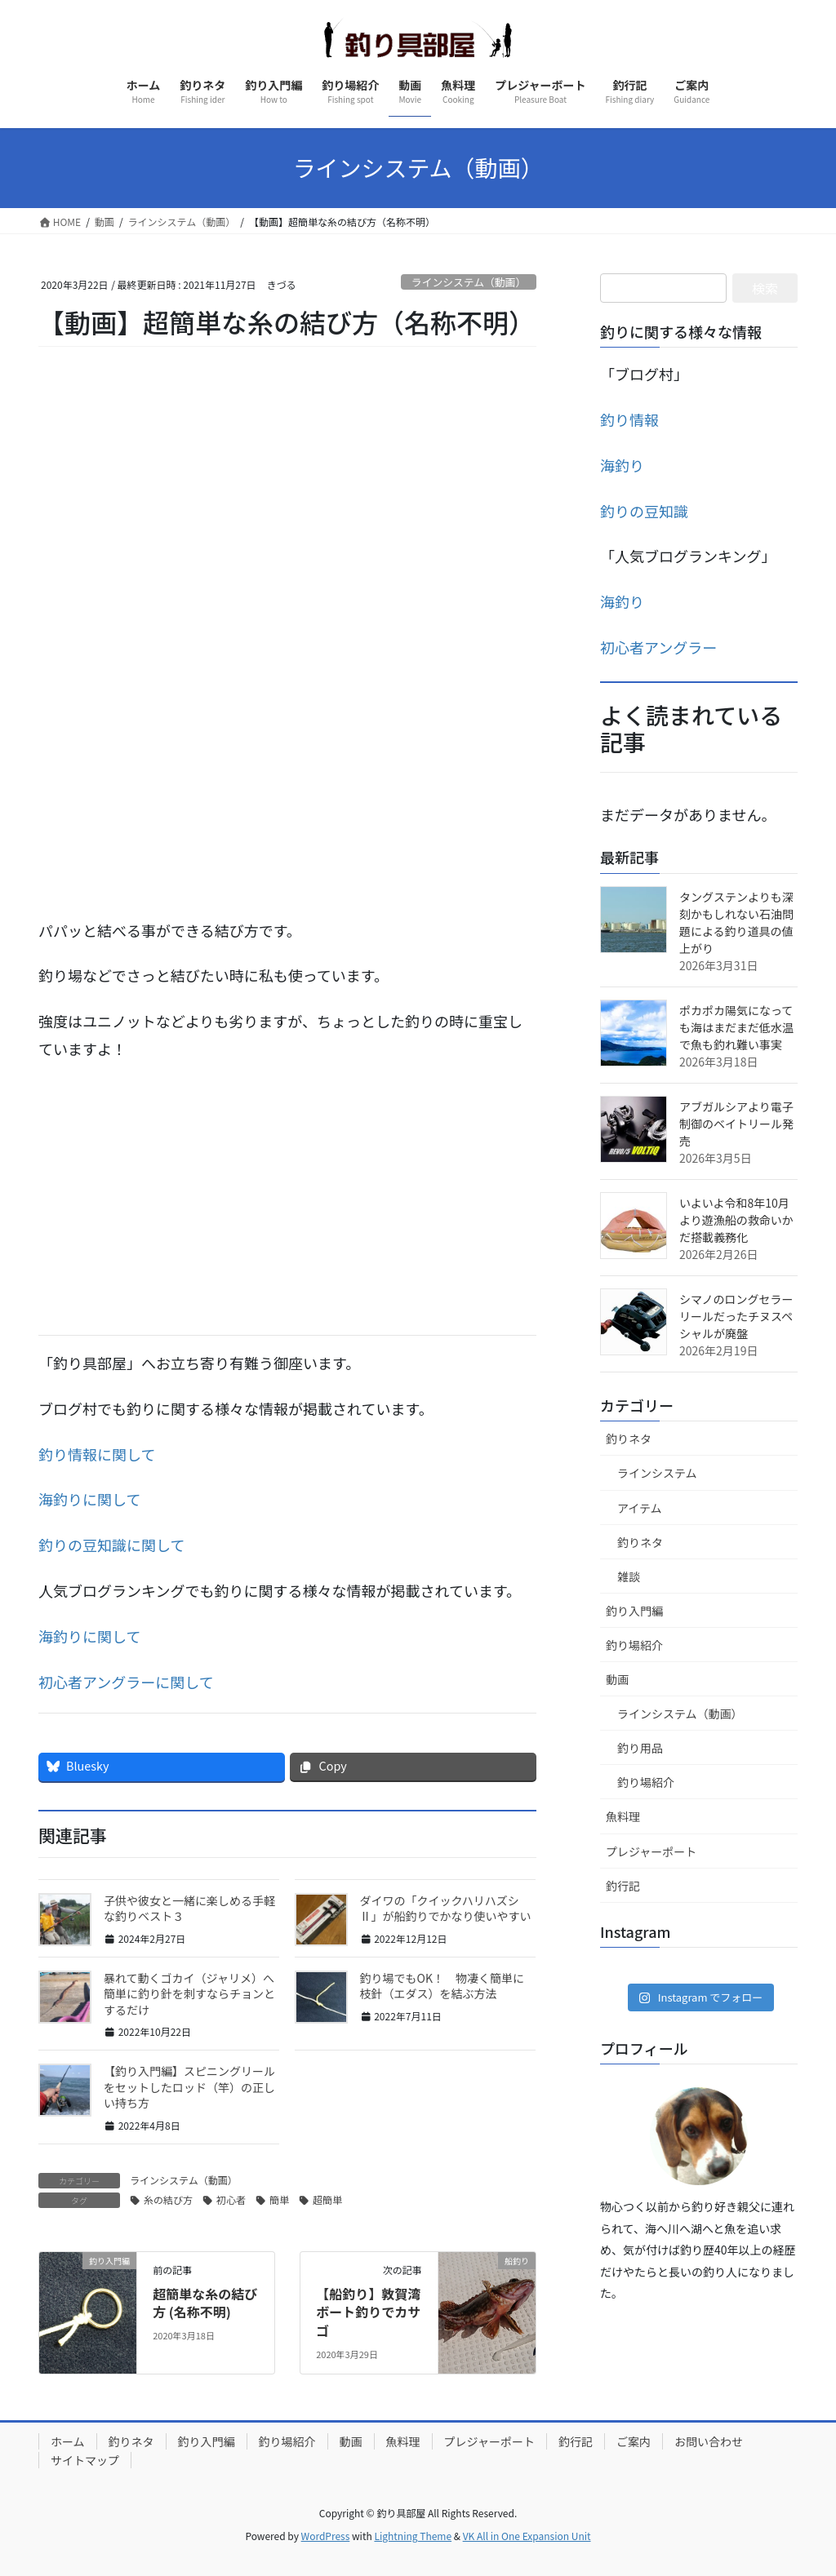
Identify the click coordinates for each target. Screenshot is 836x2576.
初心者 (231, 2199)
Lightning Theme (412, 2536)
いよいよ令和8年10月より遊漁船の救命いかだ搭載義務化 (736, 1220)
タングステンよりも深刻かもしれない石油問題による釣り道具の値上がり (736, 922)
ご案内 (633, 2441)
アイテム (639, 1508)
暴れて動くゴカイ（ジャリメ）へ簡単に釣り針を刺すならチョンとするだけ (189, 1994)
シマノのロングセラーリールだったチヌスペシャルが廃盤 (736, 1316)
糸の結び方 (168, 2199)
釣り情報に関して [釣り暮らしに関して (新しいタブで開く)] (96, 1454)
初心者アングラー (658, 647)
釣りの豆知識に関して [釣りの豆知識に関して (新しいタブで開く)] (111, 1544)
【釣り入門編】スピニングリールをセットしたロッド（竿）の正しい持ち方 (189, 2087)
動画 (617, 1679)
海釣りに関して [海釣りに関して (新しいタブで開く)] (89, 1499)
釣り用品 (640, 1748)
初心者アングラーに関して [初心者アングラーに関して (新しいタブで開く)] (126, 1681)
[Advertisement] (287, 1194)
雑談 (628, 1576)
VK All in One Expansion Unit (527, 2536)
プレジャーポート (651, 1851)
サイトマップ (85, 2460)
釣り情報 (629, 419)
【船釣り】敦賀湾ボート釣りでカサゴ (368, 2312)
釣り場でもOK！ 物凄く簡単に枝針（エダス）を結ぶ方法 (442, 1986)
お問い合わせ (708, 2441)
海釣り (622, 465)
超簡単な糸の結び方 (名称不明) (205, 2302)
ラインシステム (657, 1473)
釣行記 (623, 1886)
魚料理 (623, 1816)
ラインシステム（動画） (468, 282)
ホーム (68, 2441)
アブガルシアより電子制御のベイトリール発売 (736, 1123)
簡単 (279, 2199)
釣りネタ (628, 1438)
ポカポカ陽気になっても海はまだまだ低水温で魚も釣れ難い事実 (736, 1027)
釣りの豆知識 (644, 510)
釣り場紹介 (634, 1645)
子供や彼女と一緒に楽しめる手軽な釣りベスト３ (189, 1908)
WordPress (325, 2536)
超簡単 (327, 2199)
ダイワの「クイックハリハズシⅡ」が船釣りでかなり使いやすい (445, 1908)
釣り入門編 (634, 1611)
